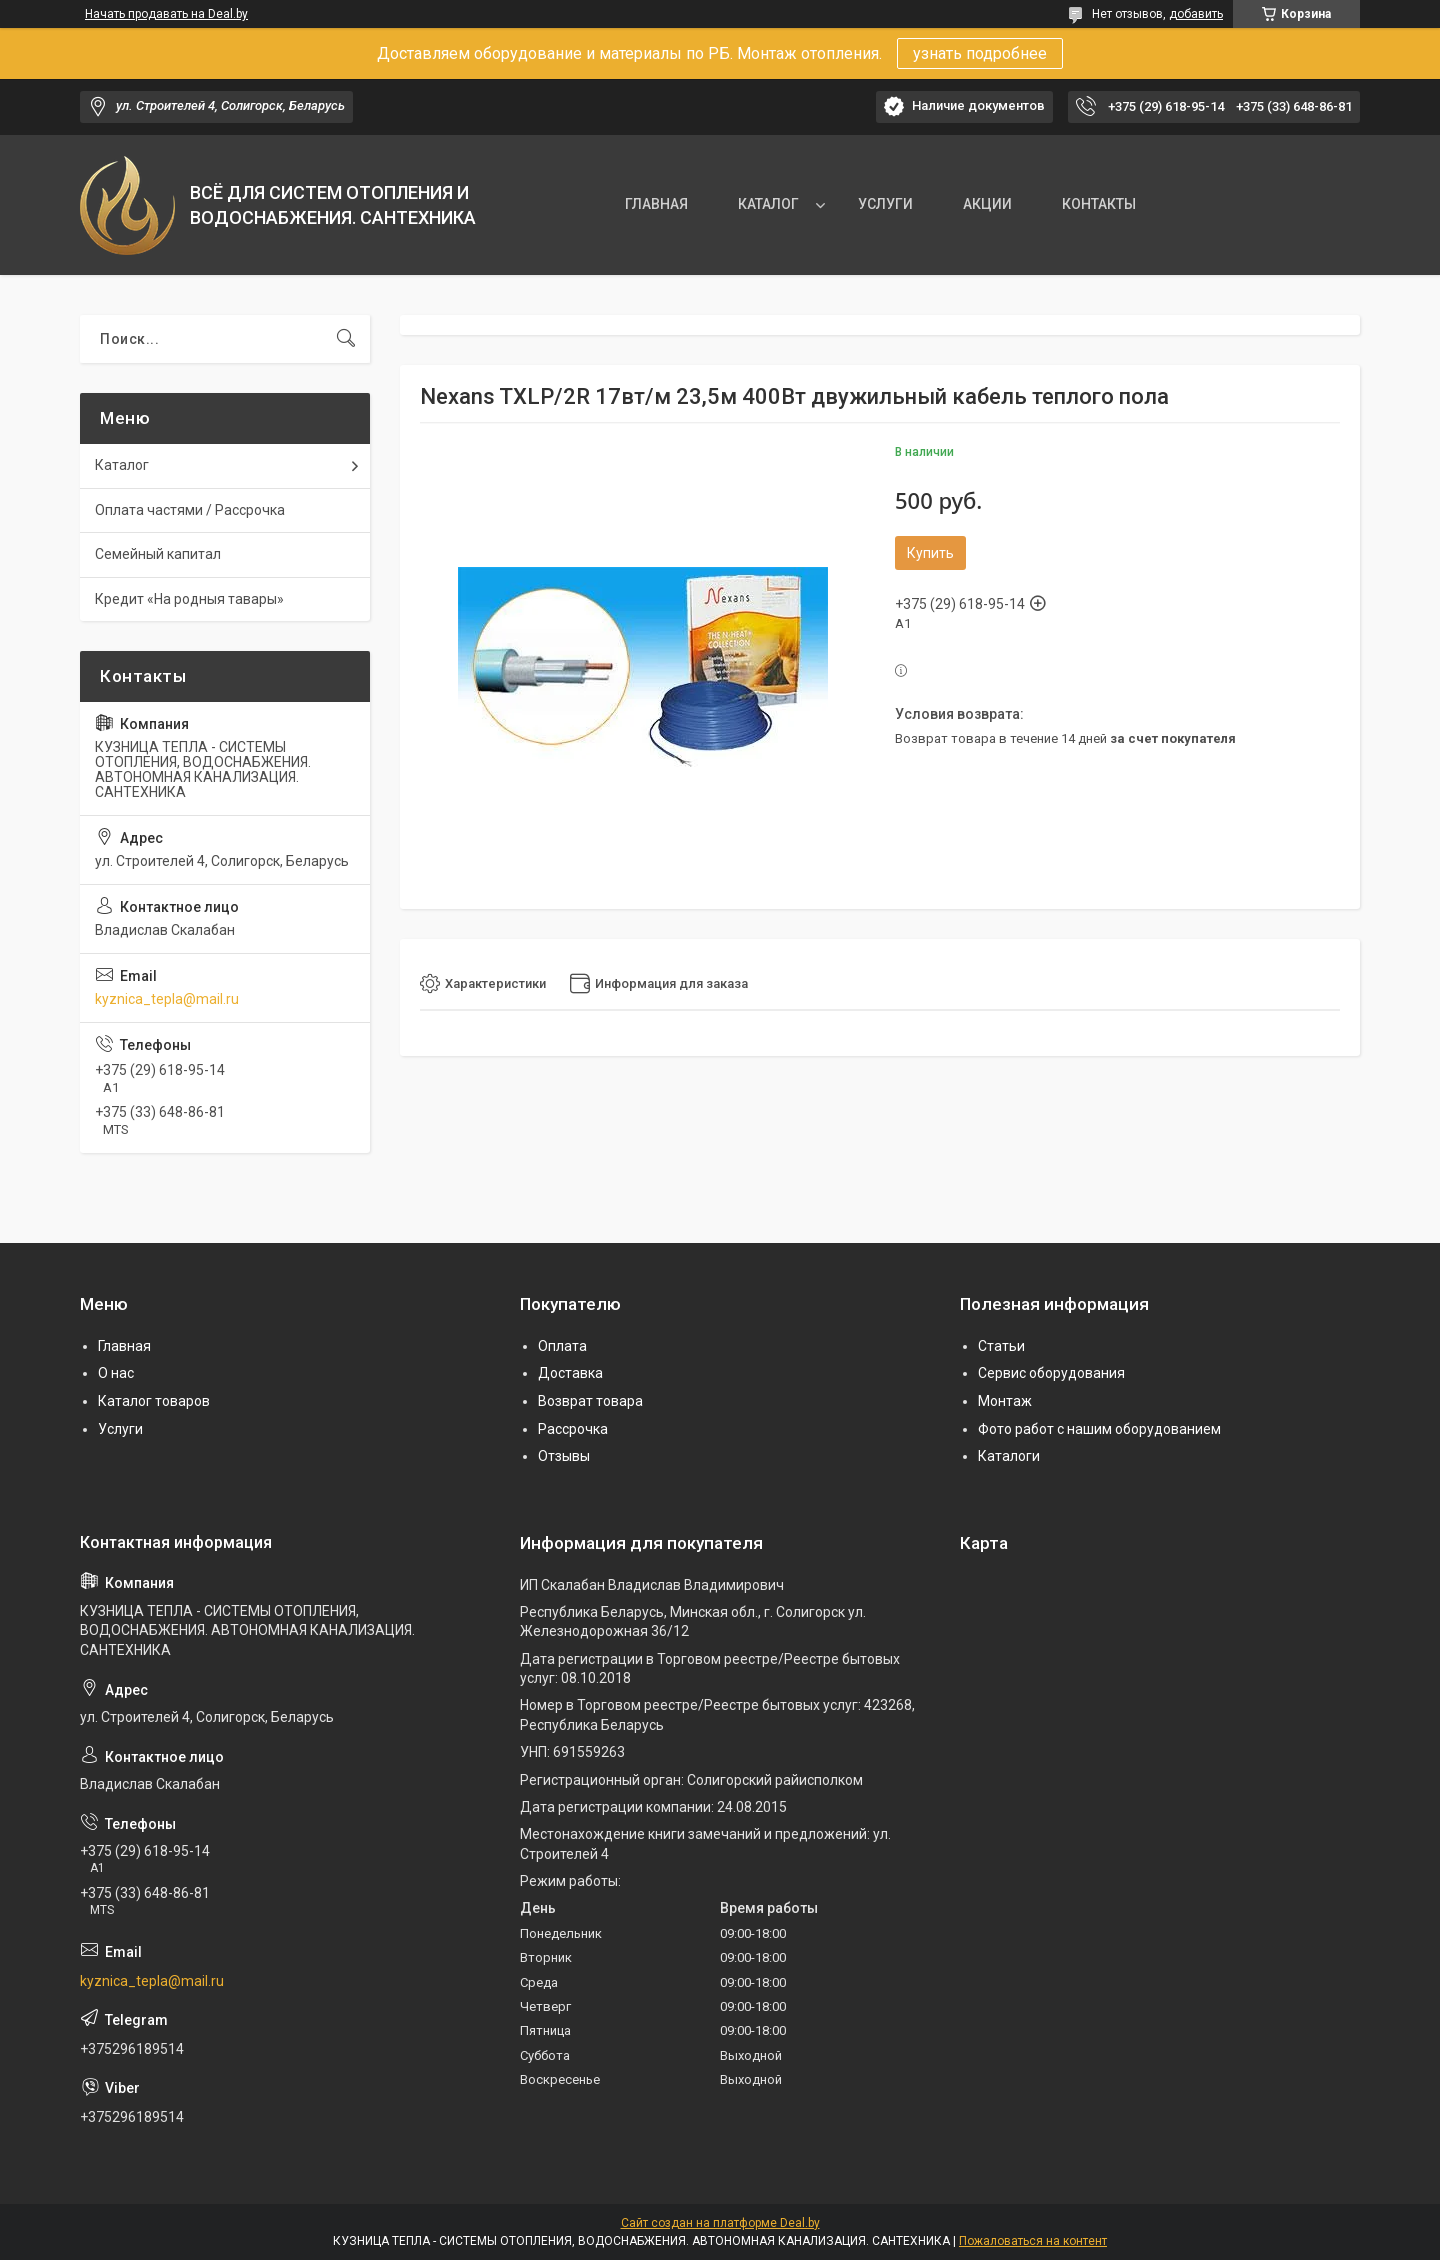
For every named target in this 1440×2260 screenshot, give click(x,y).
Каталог (122, 465)
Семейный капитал (158, 554)
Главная (124, 1346)
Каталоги (1009, 1456)
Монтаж (1005, 1401)
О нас (116, 1373)
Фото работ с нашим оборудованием (1099, 1429)
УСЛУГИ (885, 204)
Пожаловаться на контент (1033, 2241)
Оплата (562, 1346)
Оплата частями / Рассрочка (190, 510)
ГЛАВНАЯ (656, 204)
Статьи (1001, 1346)
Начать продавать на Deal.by (166, 14)
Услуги (120, 1429)
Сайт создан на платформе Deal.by (720, 2223)
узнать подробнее (980, 53)
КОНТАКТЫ (1099, 204)
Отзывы (564, 1456)
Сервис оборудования (1051, 1373)
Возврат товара (590, 1401)
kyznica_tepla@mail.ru (167, 999)
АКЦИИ (987, 204)
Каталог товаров (154, 1401)
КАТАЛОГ (768, 204)
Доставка (570, 1373)
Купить (930, 553)
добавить (1196, 14)
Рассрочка (573, 1429)
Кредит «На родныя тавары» (189, 599)
